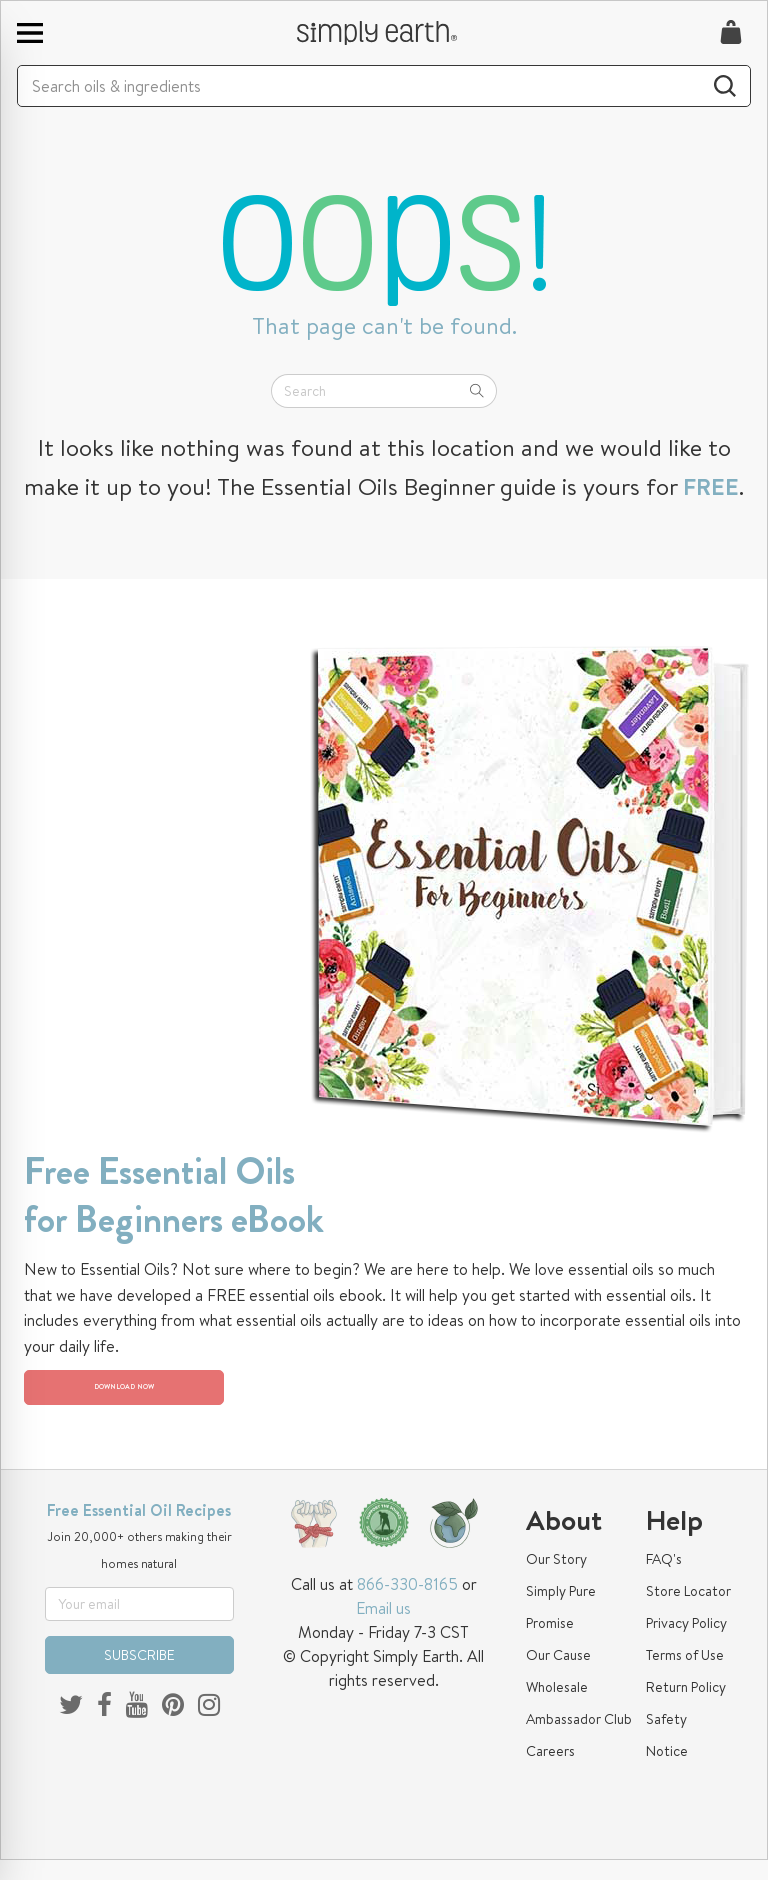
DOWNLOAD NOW (139, 1397)
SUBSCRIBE (139, 1675)
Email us (383, 1628)
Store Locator (688, 1611)
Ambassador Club (579, 1739)
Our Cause (558, 1675)
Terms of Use (685, 1675)
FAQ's (664, 1579)
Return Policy (686, 1707)
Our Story (556, 1579)
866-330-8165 (407, 1604)
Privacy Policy (686, 1643)
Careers (550, 1771)
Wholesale (557, 1707)
